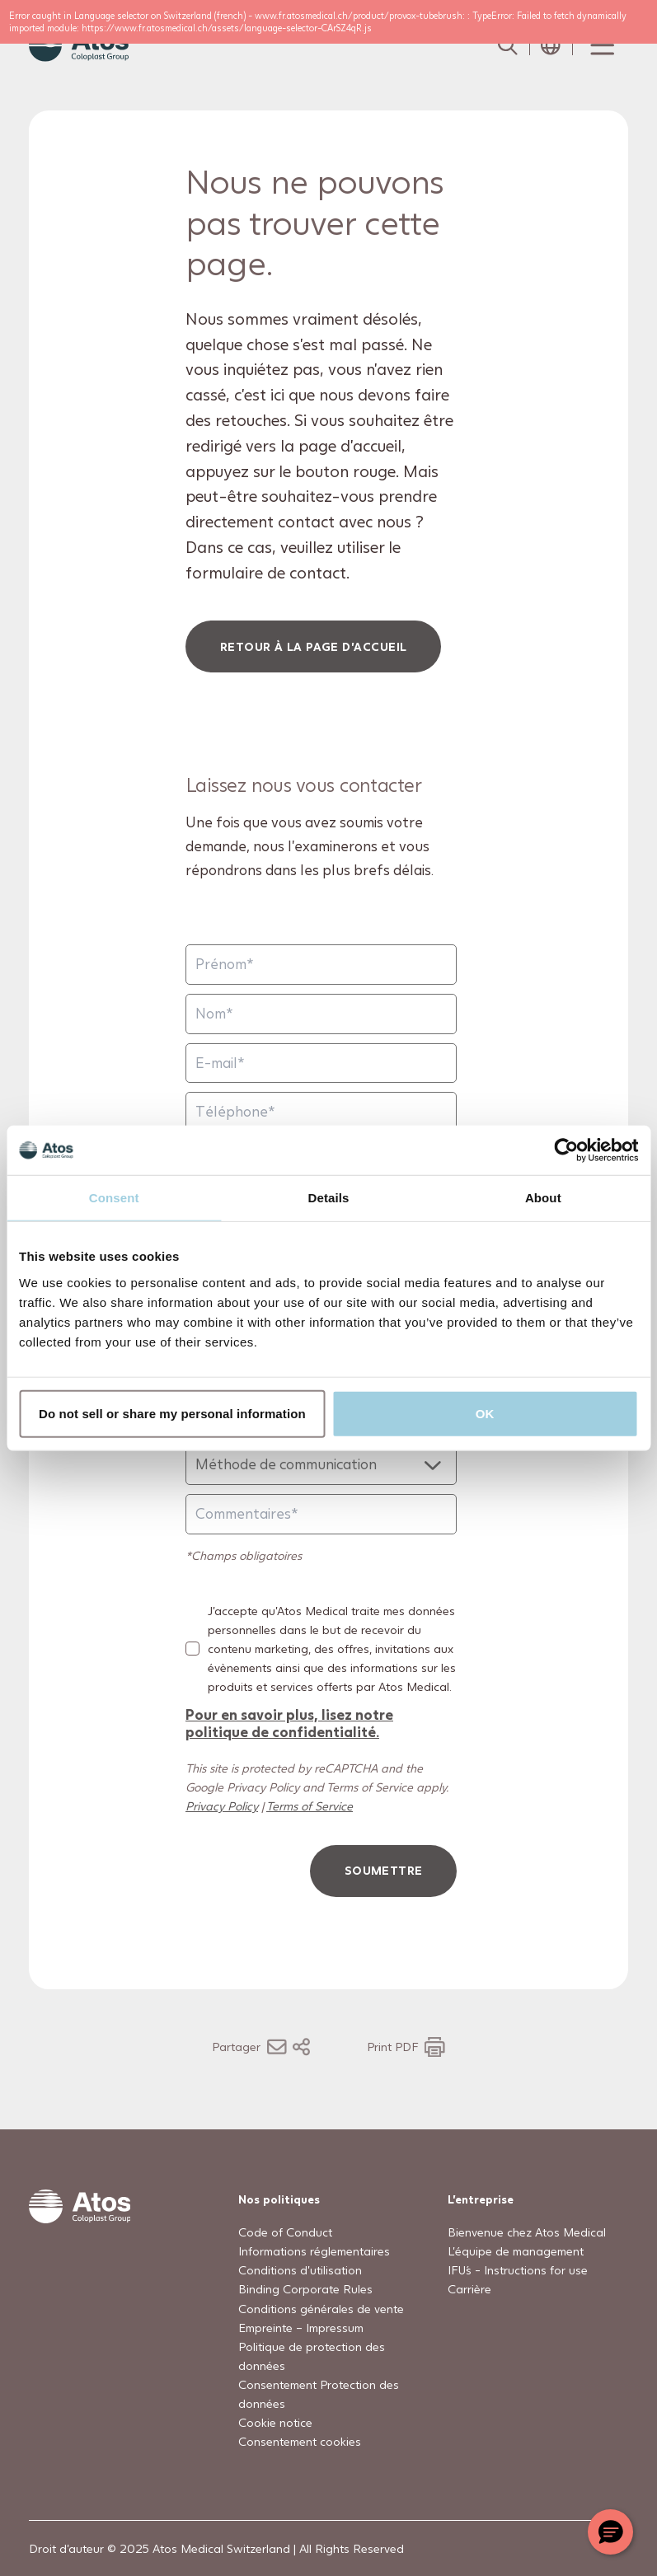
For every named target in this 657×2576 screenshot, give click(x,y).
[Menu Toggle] (601, 45)
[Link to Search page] (508, 45)
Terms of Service (309, 1806)
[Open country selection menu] (551, 45)
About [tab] (543, 1198)
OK (485, 1413)
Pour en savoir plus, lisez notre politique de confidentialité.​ (289, 1723)
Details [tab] (329, 1198)
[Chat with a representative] (610, 2532)
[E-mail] (321, 1063)
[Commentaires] (321, 1514)
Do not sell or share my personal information (172, 1413)
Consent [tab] (114, 1198)
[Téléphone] (321, 1112)
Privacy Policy (221, 1806)
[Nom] (321, 1014)
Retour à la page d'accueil (313, 646)
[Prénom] (321, 965)
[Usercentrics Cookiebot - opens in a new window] (566, 1150)
